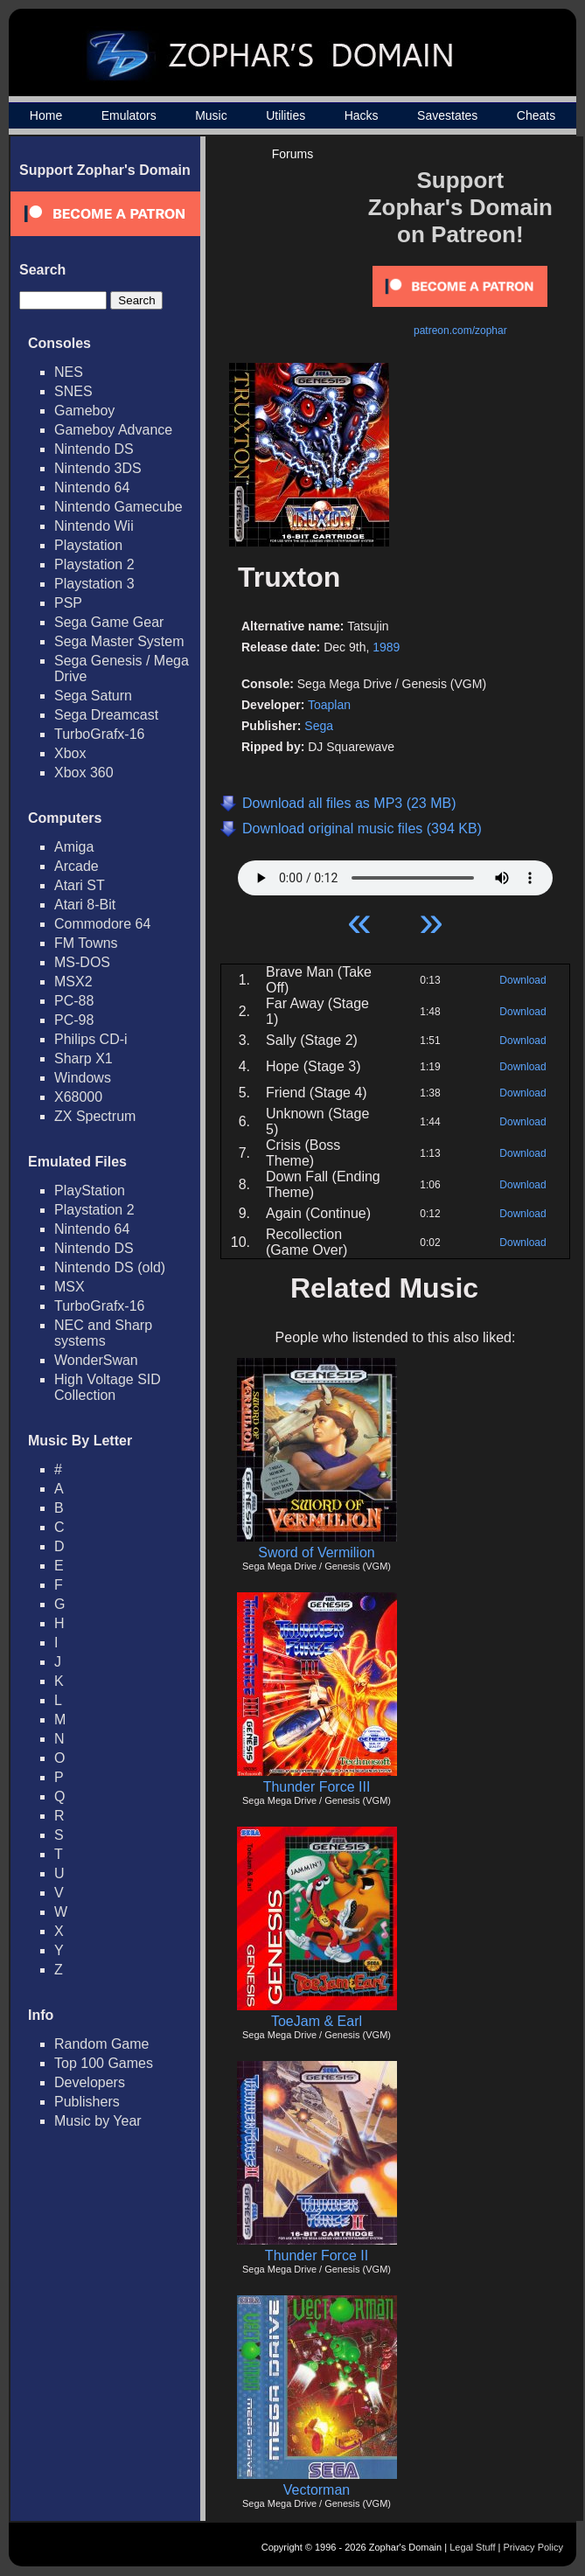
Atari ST (79, 885)
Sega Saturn (93, 695)
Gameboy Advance (113, 429)
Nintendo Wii (94, 526)
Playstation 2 (94, 564)
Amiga (74, 846)
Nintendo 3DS (98, 468)
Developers (89, 2082)
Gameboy (84, 410)
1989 (386, 647)
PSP (68, 602)
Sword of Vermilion (316, 1552)
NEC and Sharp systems (103, 1333)
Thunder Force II (316, 2255)
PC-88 (74, 1000)
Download (522, 980)
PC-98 (74, 1020)
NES (68, 372)
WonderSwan (96, 1360)
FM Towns (86, 943)
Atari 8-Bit (84, 904)
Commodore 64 (102, 923)
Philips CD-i (91, 1039)
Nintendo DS (94, 449)
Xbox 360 (84, 772)
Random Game (102, 2043)
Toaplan (329, 705)
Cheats (536, 115)
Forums (292, 154)
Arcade (76, 866)
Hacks (362, 115)
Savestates (447, 115)
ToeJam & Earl (316, 2021)
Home (46, 115)
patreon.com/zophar (460, 330)
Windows (82, 1077)
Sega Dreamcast (106, 714)
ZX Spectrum (95, 1116)
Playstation (88, 545)
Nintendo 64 (91, 487)
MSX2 (73, 981)
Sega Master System (119, 641)
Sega (318, 726)
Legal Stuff (472, 2547)
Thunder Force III (317, 1786)
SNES (73, 391)
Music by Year (98, 2120)
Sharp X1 (83, 1058)
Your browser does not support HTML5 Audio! (395, 873)
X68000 (78, 1097)
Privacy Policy (533, 2547)
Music (211, 115)
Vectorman (316, 2489)
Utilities (285, 115)
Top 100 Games (103, 2063)
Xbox (70, 753)
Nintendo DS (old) (109, 1267)
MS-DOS (82, 962)
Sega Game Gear (109, 622)
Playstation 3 (94, 583)
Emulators (129, 115)
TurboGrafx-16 (99, 734)
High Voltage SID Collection (107, 1387)
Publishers (87, 2101)
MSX (69, 1286)
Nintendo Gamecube (118, 506)
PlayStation (89, 1190)
